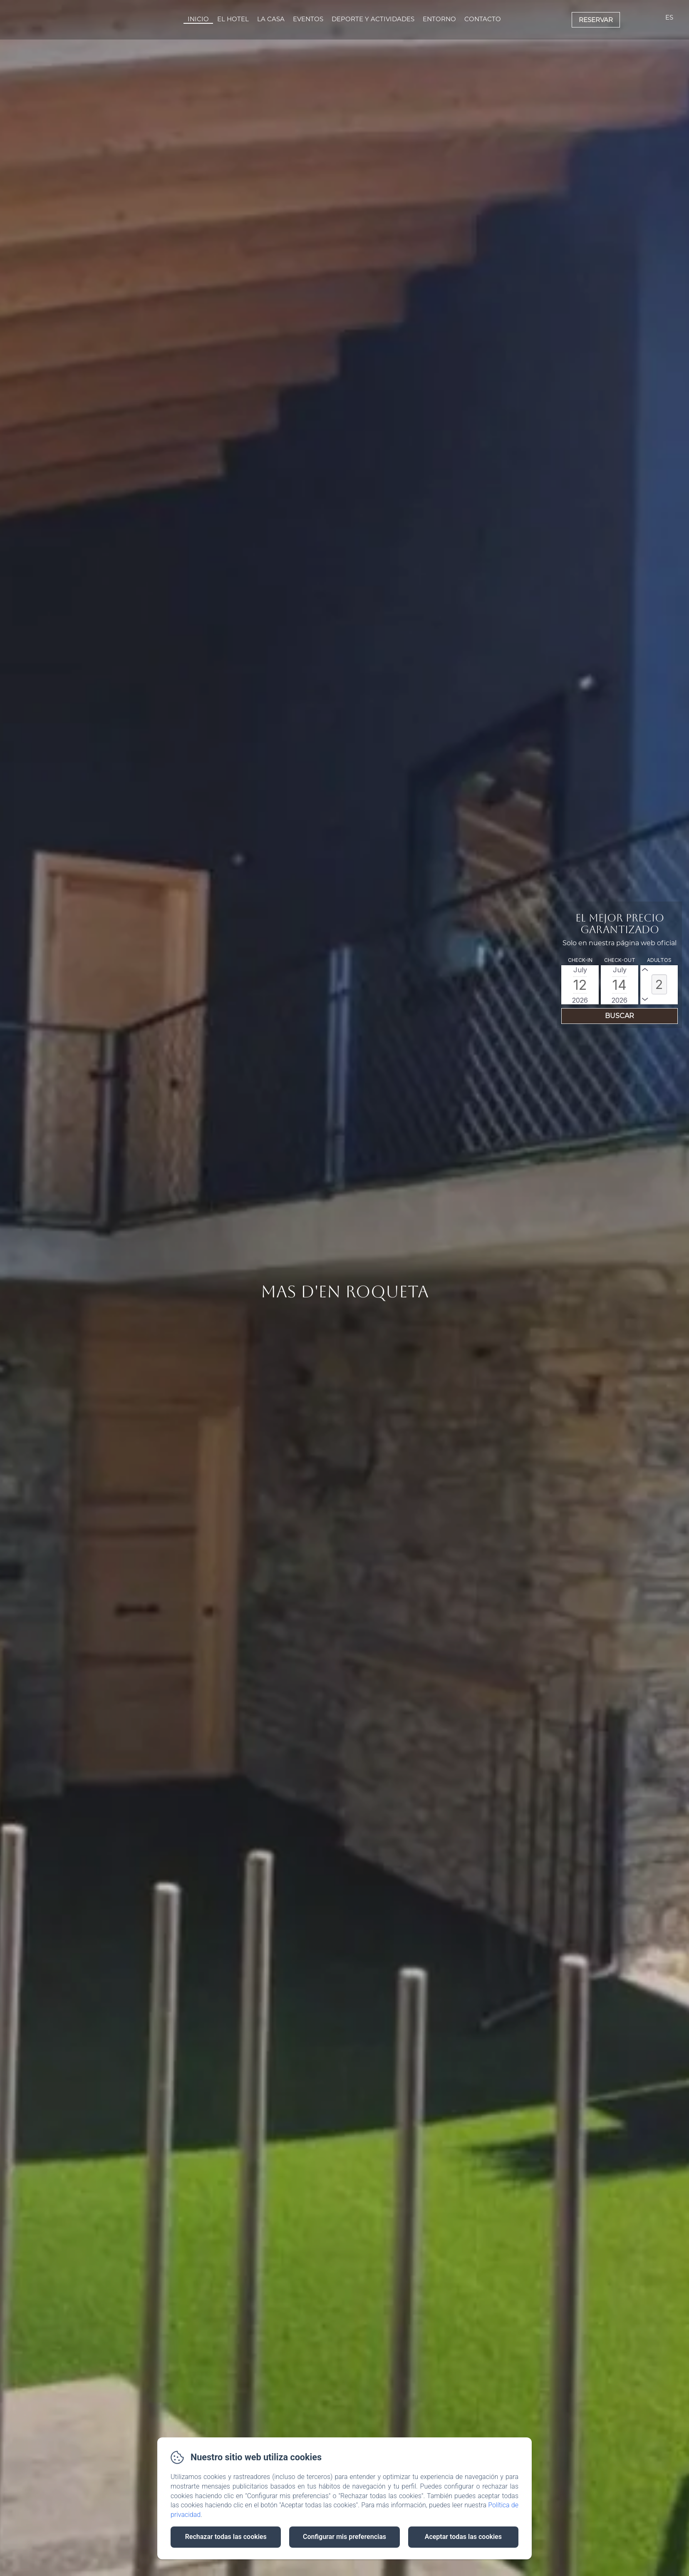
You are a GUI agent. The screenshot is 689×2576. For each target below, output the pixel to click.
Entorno (439, 19)
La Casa (271, 19)
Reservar (596, 20)
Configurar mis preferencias (344, 2537)
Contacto (482, 19)
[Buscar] (619, 1016)
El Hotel (233, 19)
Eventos (308, 19)
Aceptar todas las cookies (463, 2537)
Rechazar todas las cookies (226, 2537)
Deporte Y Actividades (373, 19)
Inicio (198, 19)
